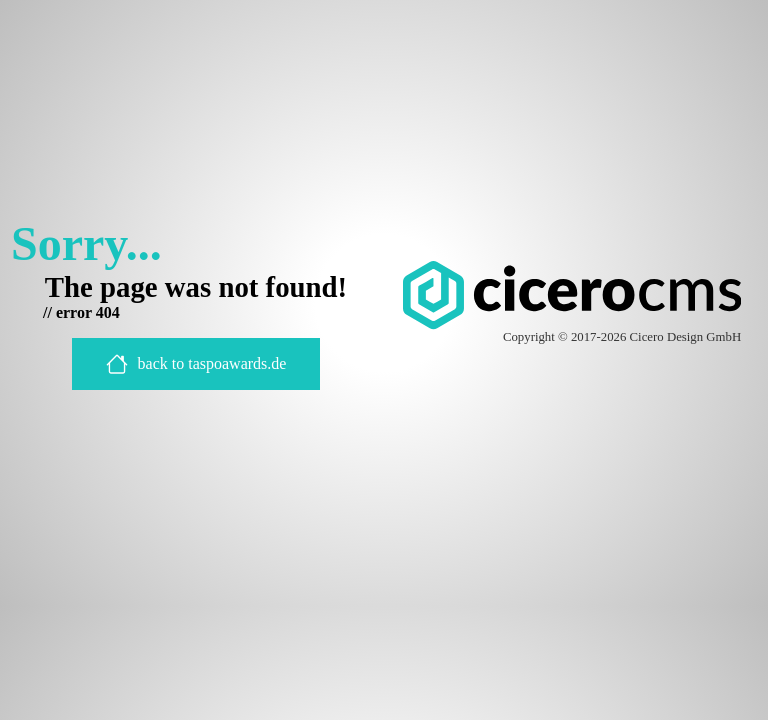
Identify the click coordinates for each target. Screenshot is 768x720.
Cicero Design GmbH (686, 337)
